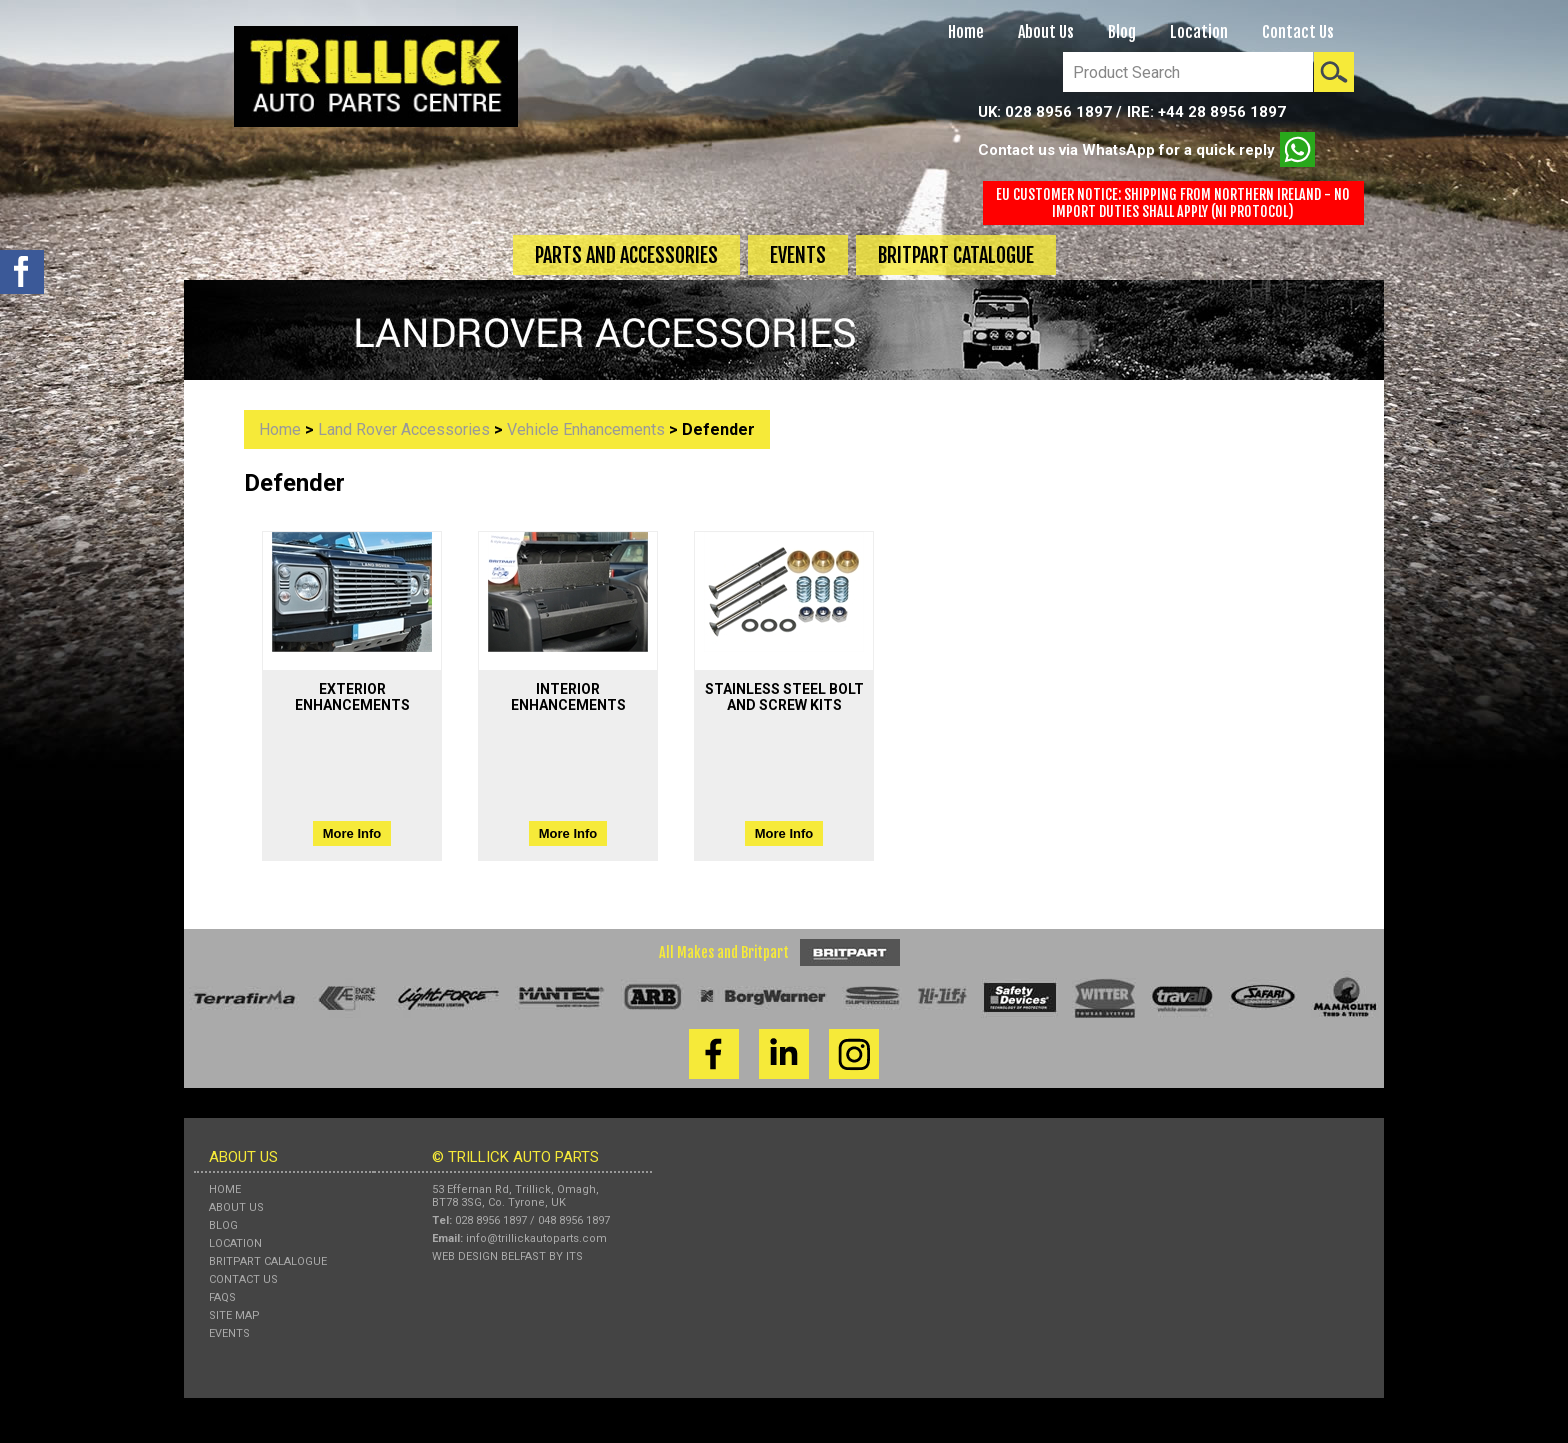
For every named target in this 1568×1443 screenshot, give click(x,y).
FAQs (222, 1297)
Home (966, 32)
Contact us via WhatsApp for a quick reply (1146, 149)
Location (1199, 32)
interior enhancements (568, 697)
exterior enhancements (352, 697)
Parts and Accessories (626, 255)
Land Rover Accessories (404, 429)
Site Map (234, 1315)
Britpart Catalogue (956, 255)
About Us (1046, 32)
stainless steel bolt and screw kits (784, 697)
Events (798, 255)
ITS (574, 1256)
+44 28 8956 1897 (1222, 112)
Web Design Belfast (489, 1256)
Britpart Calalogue (268, 1261)
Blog (1122, 32)
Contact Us (1298, 32)
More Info (352, 833)
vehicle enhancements (586, 429)
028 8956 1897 (1058, 112)
